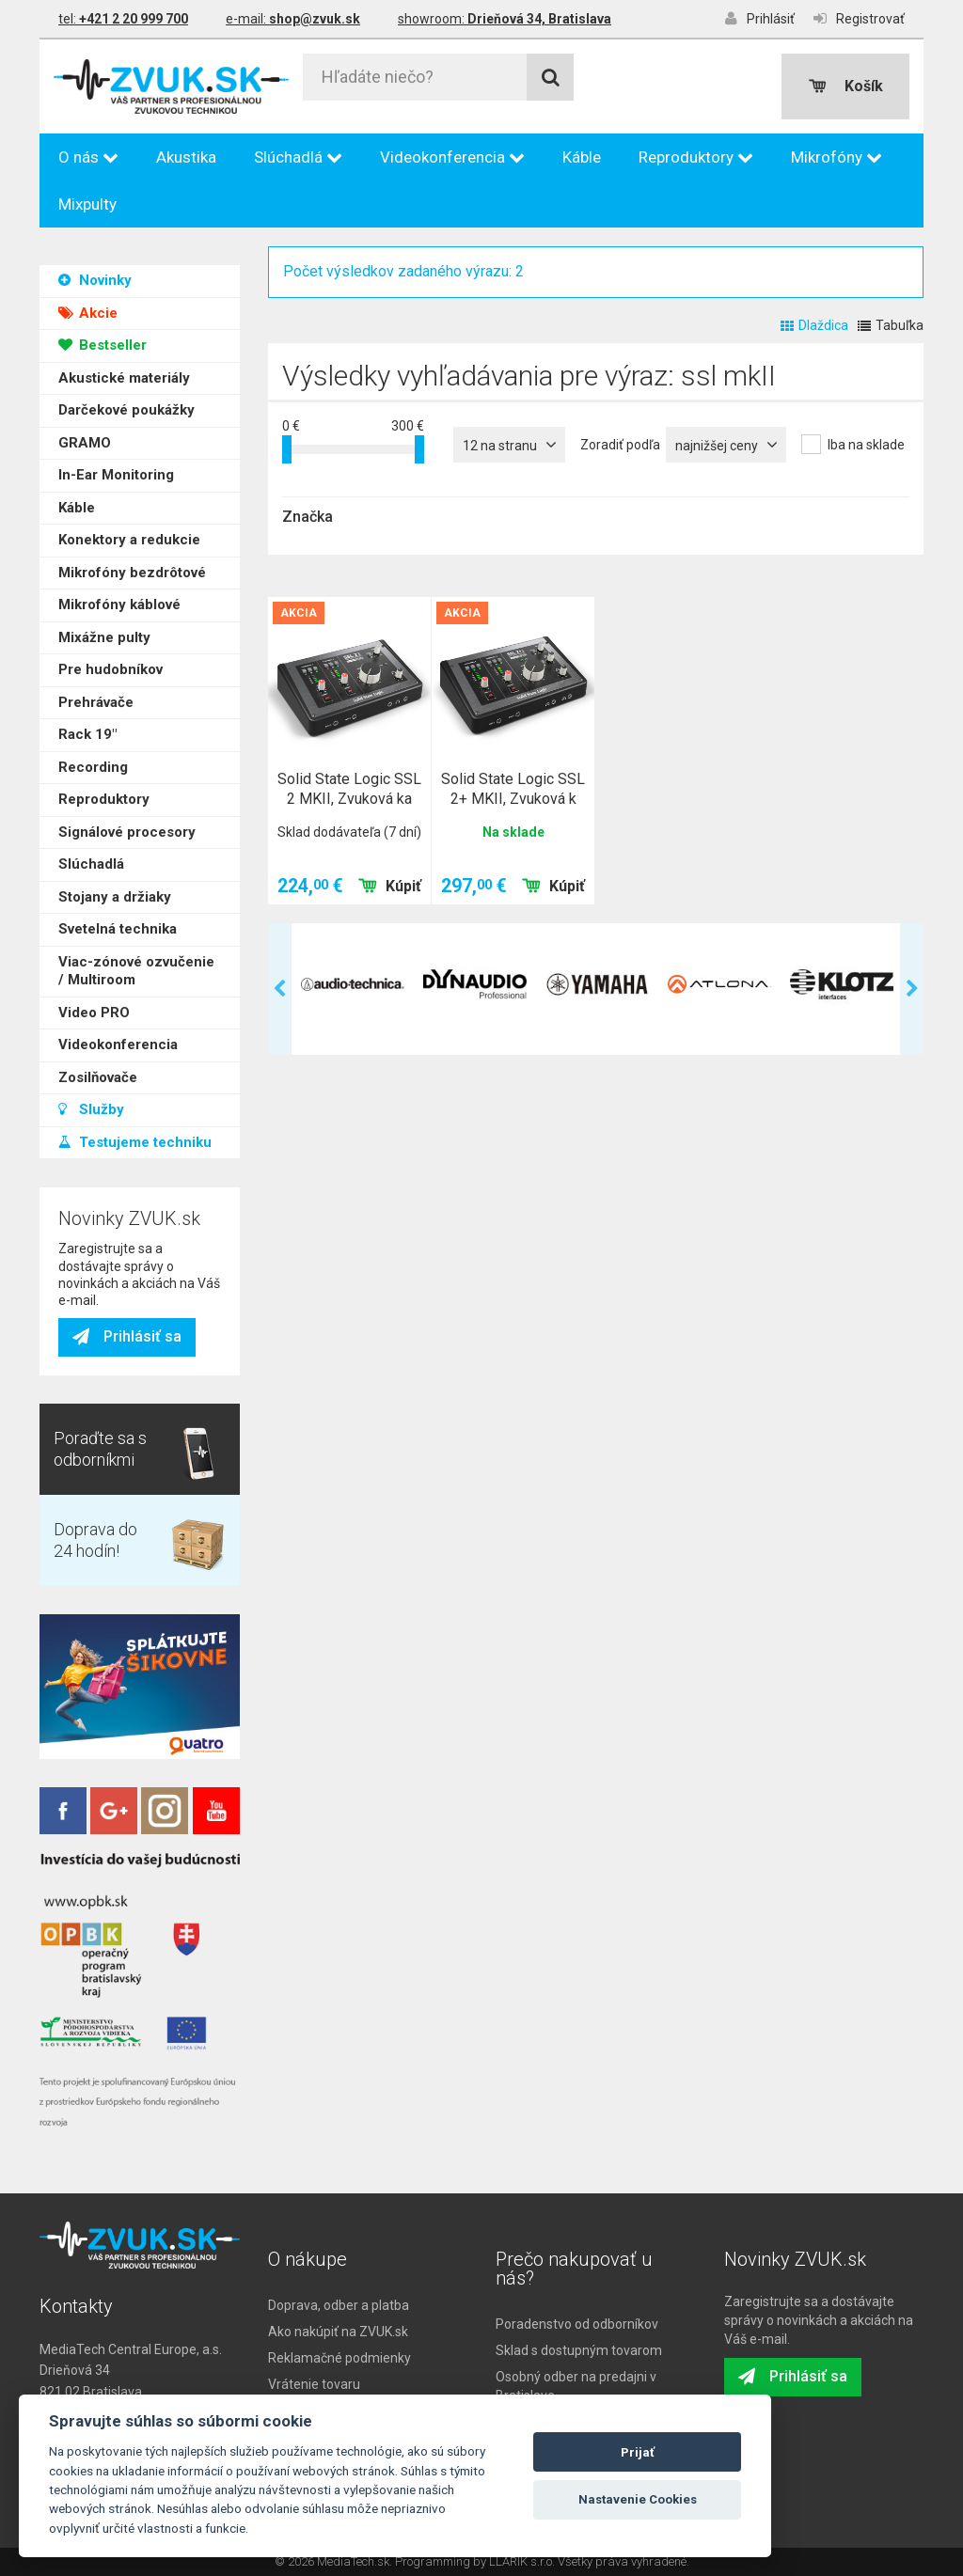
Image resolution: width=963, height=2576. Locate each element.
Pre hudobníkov (110, 650)
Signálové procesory (127, 813)
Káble (581, 157)
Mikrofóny (836, 157)
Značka (307, 517)
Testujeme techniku (135, 1123)
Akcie (88, 294)
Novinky (95, 261)
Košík (846, 86)
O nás (88, 157)
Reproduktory (696, 157)
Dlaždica (814, 325)
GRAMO (84, 424)
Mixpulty (87, 204)
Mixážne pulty (104, 618)
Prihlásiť (760, 18)
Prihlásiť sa (127, 1336)
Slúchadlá (298, 157)
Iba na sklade (866, 444)
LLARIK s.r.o (520, 2561)
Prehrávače (96, 683)
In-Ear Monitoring (116, 456)
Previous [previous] (280, 989)
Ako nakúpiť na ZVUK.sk (338, 2331)
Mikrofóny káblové (119, 585)
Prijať (638, 2452)
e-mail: (293, 18)
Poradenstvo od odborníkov (577, 2324)
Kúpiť (389, 886)
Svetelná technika (117, 910)
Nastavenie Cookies (637, 2499)
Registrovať (859, 18)
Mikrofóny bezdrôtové (132, 553)
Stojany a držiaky (114, 878)
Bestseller (102, 326)
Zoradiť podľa (620, 444)
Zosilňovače (97, 1058)
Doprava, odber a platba (338, 2305)
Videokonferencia (452, 157)
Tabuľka (891, 325)
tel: (123, 18)
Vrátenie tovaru (314, 2384)
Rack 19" (87, 715)
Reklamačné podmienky (339, 2357)
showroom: (504, 18)
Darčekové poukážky (126, 391)
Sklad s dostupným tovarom (579, 2350)
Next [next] (912, 989)
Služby (91, 1090)
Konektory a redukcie (129, 520)
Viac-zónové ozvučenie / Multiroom (136, 952)
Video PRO (94, 993)
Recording (93, 748)
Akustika (186, 157)
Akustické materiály (124, 359)
